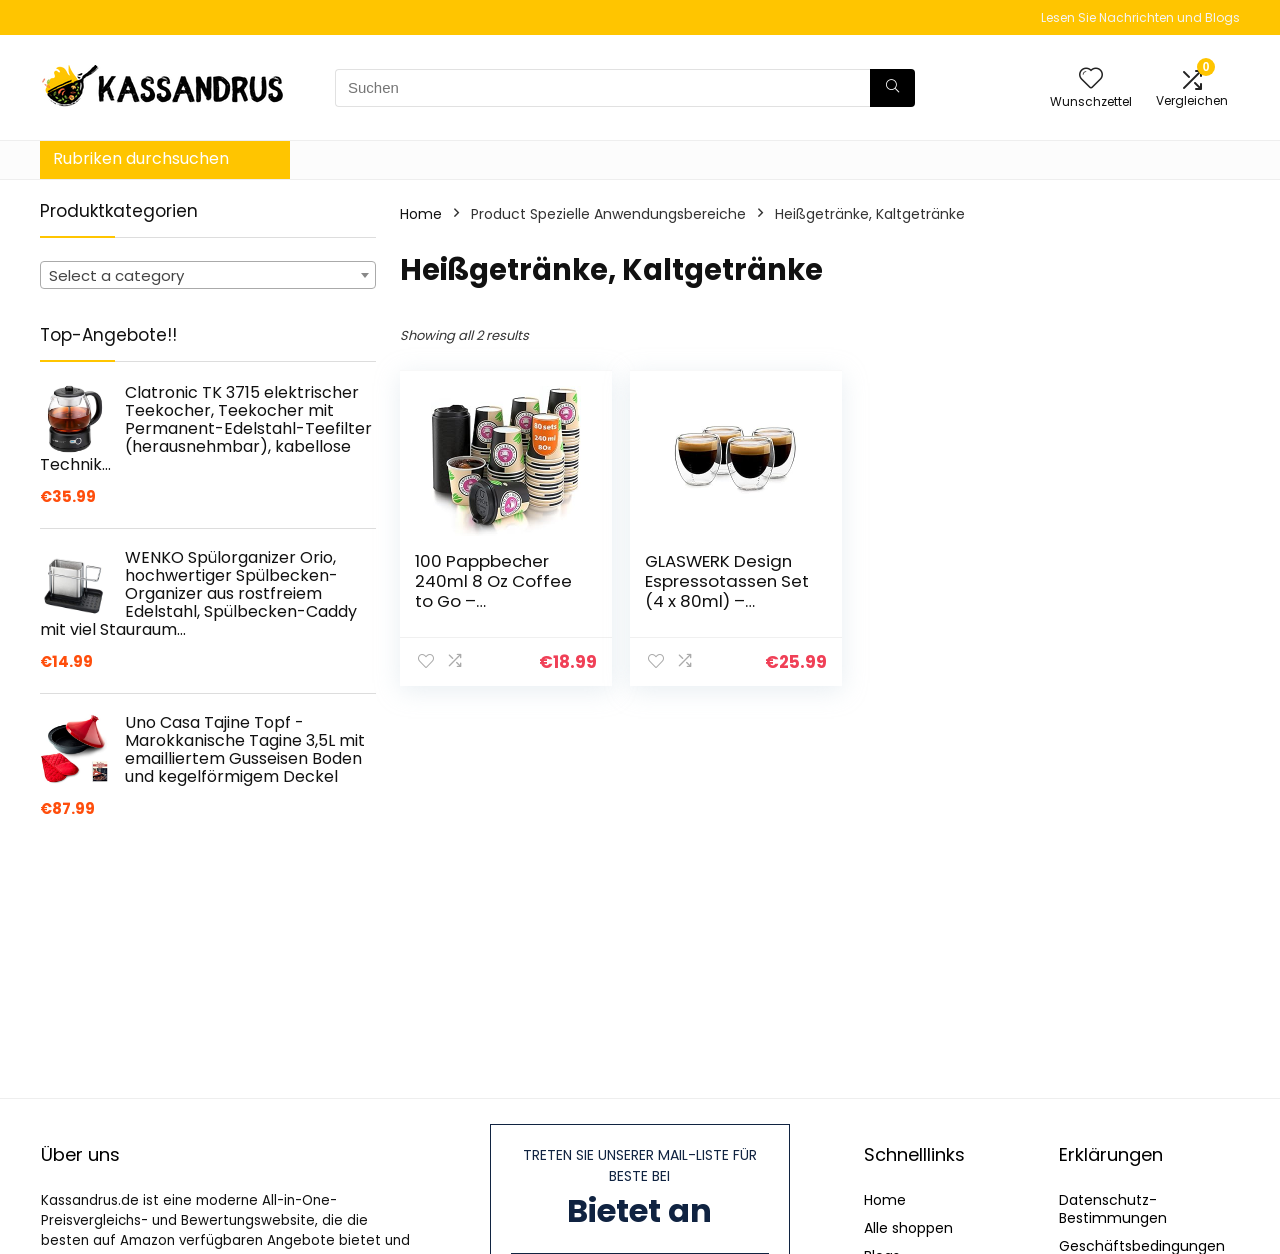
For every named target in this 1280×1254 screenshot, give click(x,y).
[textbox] (208, 276)
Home (421, 214)
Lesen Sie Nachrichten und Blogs (1140, 17)
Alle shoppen (908, 1228)
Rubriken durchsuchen (141, 158)
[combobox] (208, 275)
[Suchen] (892, 88)
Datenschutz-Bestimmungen (1113, 1209)
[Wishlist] (1091, 79)
